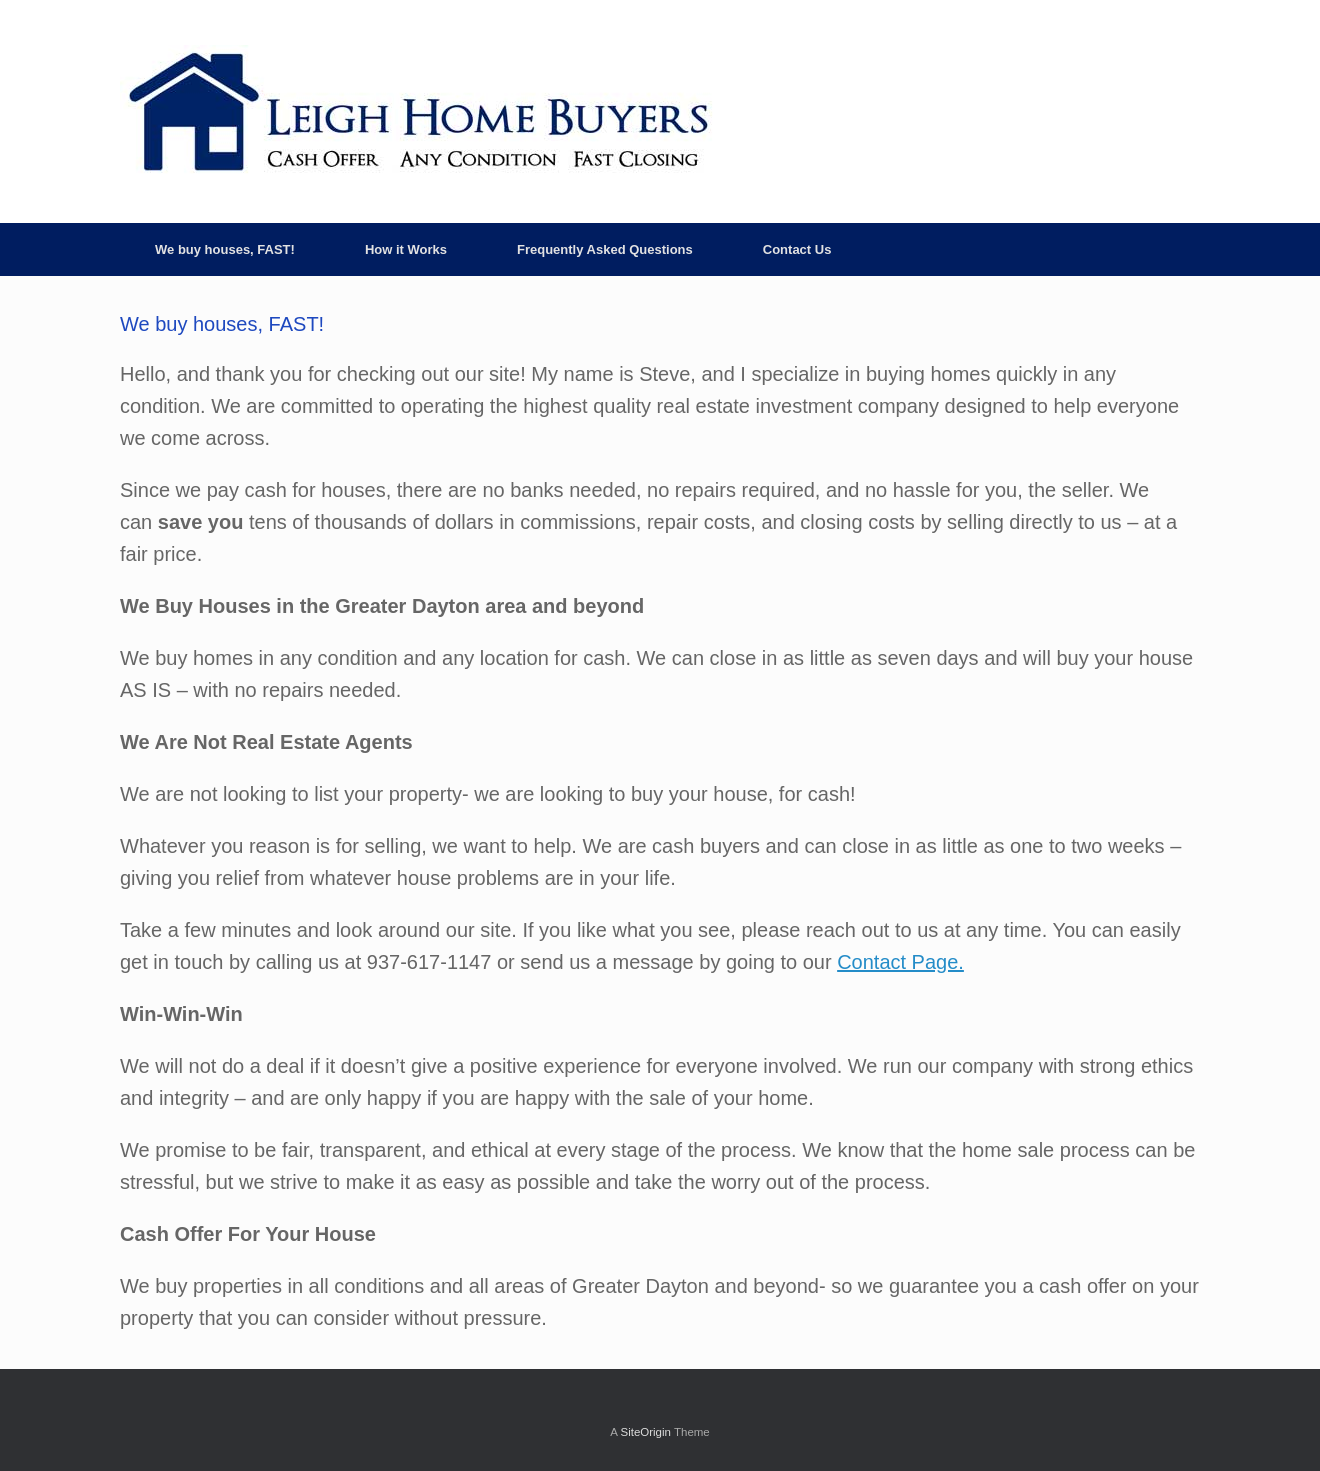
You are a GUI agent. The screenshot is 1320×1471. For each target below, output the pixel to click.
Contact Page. (900, 962)
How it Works (406, 249)
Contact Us (797, 249)
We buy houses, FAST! (225, 249)
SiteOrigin (645, 1432)
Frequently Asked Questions (605, 249)
